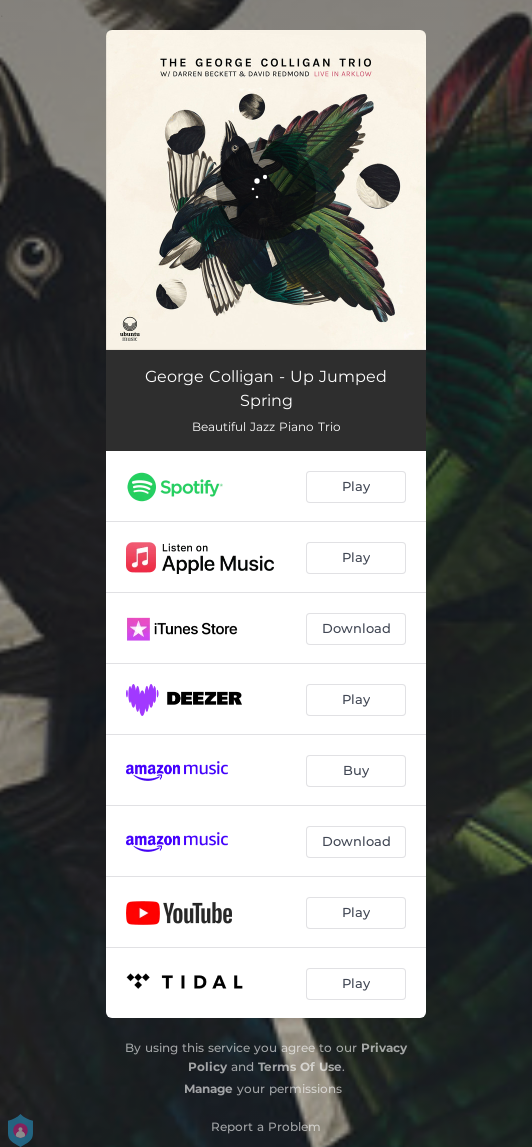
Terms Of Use (300, 1066)
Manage (208, 1088)
